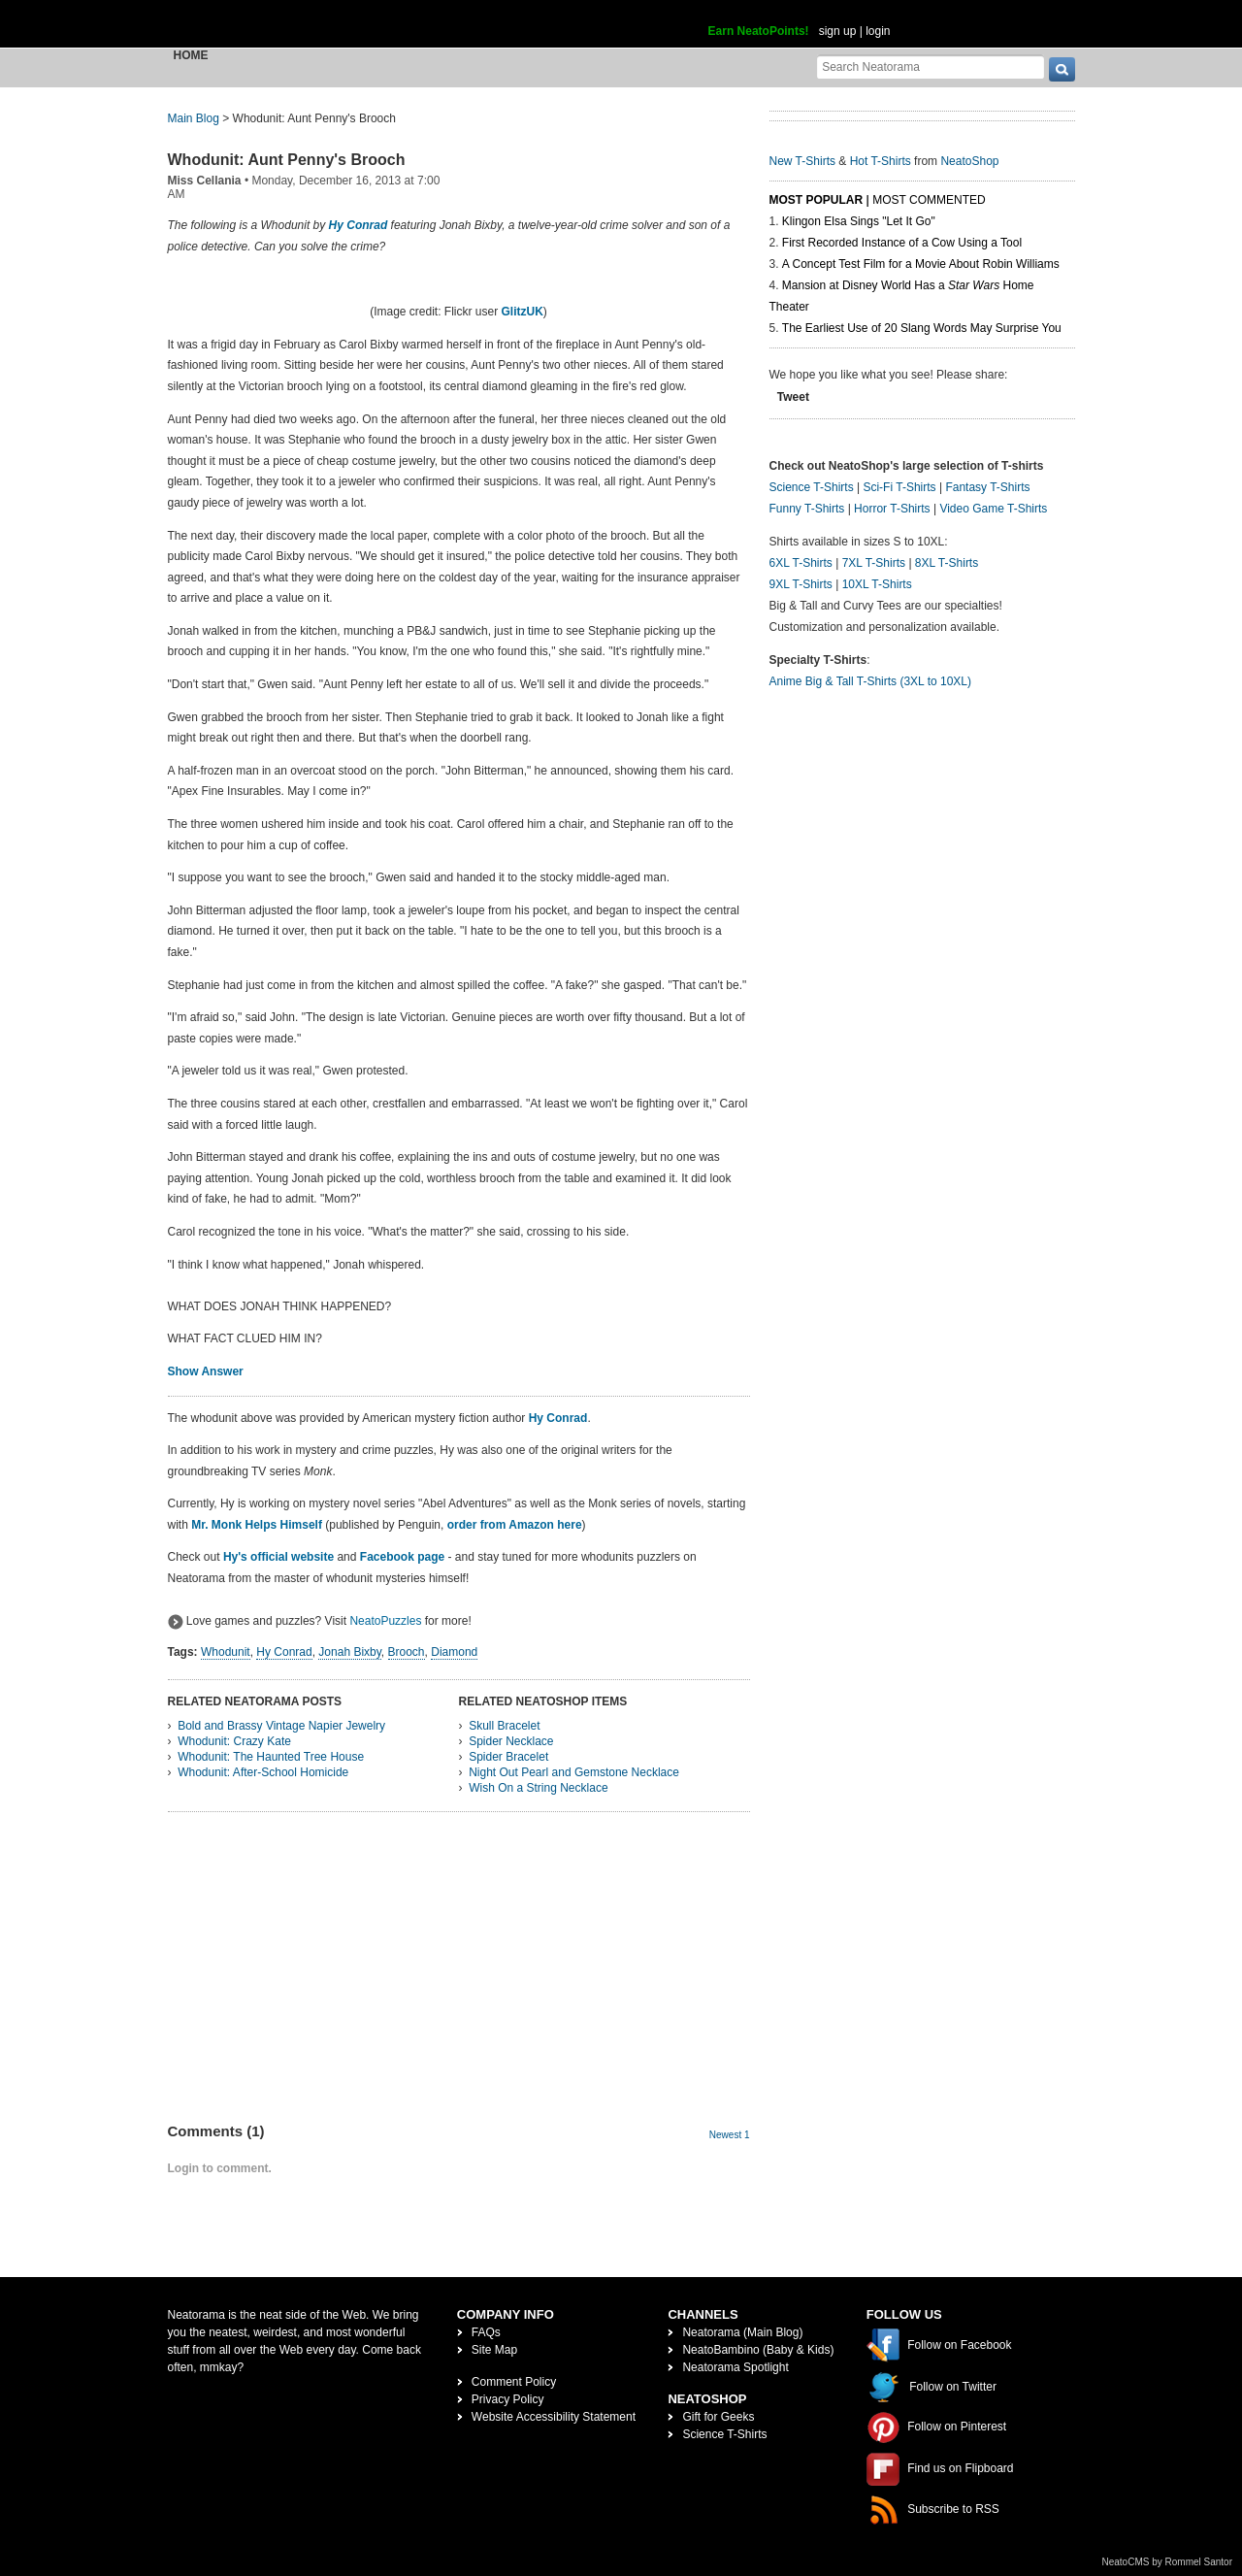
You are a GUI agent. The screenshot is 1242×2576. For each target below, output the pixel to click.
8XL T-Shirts (946, 563)
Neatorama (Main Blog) (742, 2332)
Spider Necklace (511, 1741)
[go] (1062, 69)
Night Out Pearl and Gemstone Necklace (574, 1772)
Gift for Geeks (718, 2417)
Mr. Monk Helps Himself (256, 1525)
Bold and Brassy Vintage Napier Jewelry (281, 1726)
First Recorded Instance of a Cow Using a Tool (902, 242)
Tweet (793, 397)
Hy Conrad (358, 225)
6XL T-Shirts (801, 563)
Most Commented (928, 200)
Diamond (454, 1652)
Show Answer (206, 1371)
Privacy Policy (508, 2399)
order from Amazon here (514, 1525)
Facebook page (402, 1557)
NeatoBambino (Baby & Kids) (757, 2350)
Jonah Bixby (349, 1652)
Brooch (406, 1652)
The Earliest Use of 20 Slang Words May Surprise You (922, 328)
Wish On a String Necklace (538, 1788)
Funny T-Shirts (807, 508)
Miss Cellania (205, 180)
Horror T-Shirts (892, 508)
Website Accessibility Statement (554, 2417)
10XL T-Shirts (877, 584)
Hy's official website (278, 1557)
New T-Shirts (802, 161)
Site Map (494, 2350)
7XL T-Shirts (873, 563)
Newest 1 (729, 2135)
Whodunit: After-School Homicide (263, 1772)
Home (191, 55)
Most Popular (816, 200)
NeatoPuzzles (385, 1621)
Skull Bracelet (504, 1726)
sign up (838, 31)
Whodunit (225, 1652)
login (878, 31)
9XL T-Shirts (801, 584)
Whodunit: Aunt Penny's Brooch (287, 159)
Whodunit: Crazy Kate (234, 1741)
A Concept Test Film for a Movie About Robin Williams (921, 264)
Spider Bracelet (508, 1757)
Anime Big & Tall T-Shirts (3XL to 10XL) (870, 681)
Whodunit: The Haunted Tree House (271, 1757)
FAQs (486, 2332)
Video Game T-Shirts (993, 508)
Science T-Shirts (811, 487)
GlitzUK (522, 311)
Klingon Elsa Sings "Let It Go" (858, 221)
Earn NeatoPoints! (758, 31)
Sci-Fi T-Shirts (899, 487)
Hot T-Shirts (880, 161)
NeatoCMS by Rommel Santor (1167, 2562)
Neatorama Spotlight (735, 2367)
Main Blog (193, 118)
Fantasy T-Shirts (987, 487)
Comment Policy (514, 2382)
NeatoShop (969, 161)
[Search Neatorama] (930, 66)
